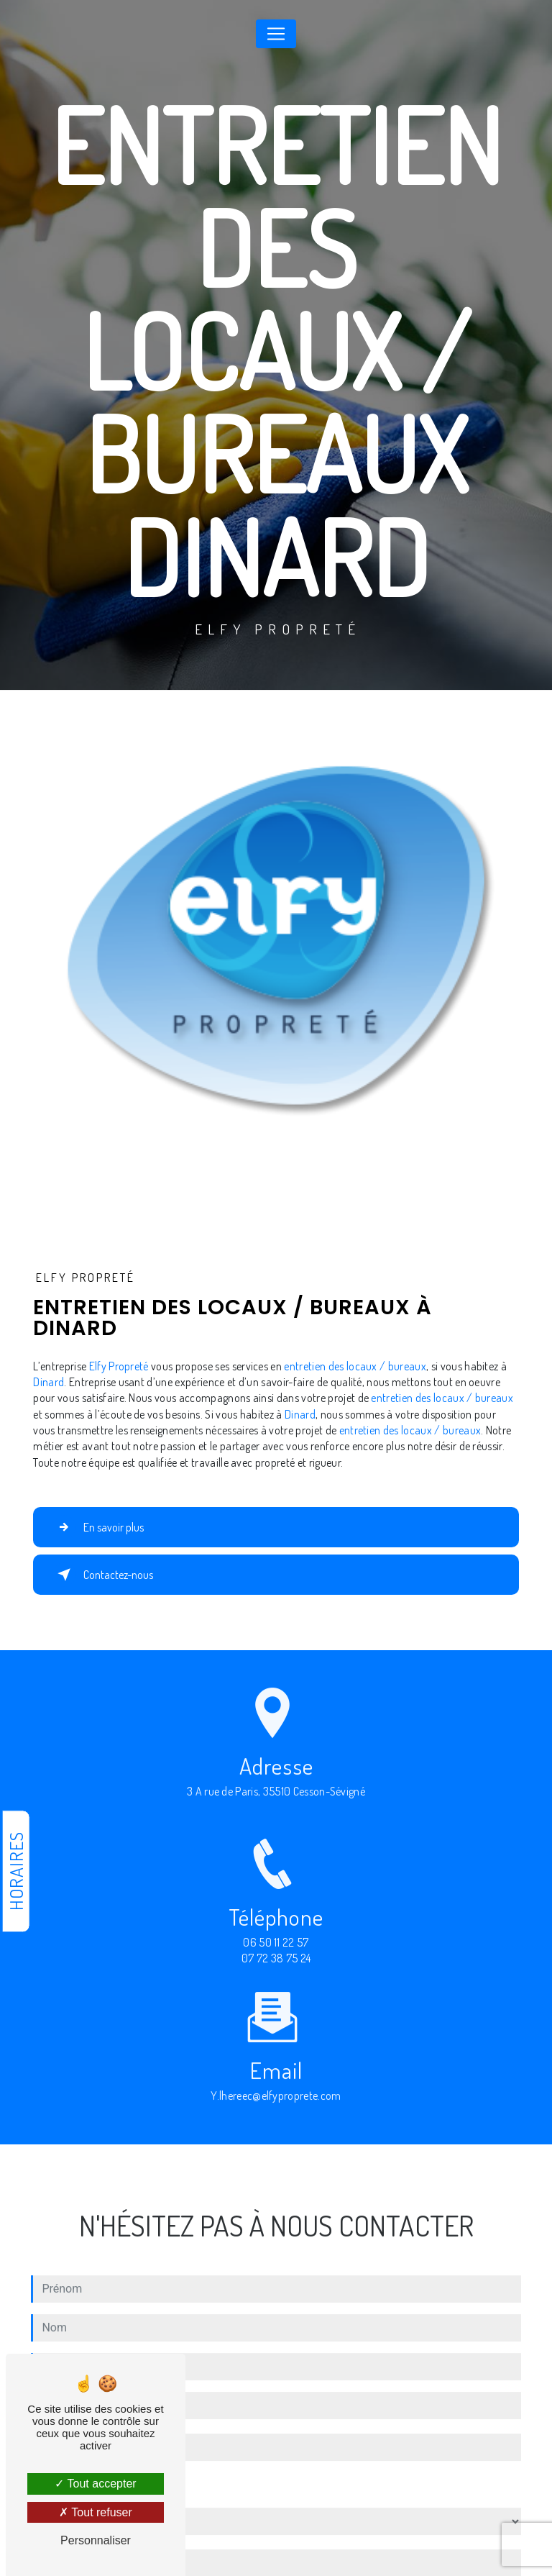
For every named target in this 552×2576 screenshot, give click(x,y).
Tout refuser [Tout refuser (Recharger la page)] (95, 2512)
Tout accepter (95, 2483)
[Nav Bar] (276, 33)
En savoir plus (98, 1527)
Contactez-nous (102, 1574)
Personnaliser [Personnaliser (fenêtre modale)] (95, 2540)
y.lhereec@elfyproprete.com (276, 2082)
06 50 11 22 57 (276, 1955)
